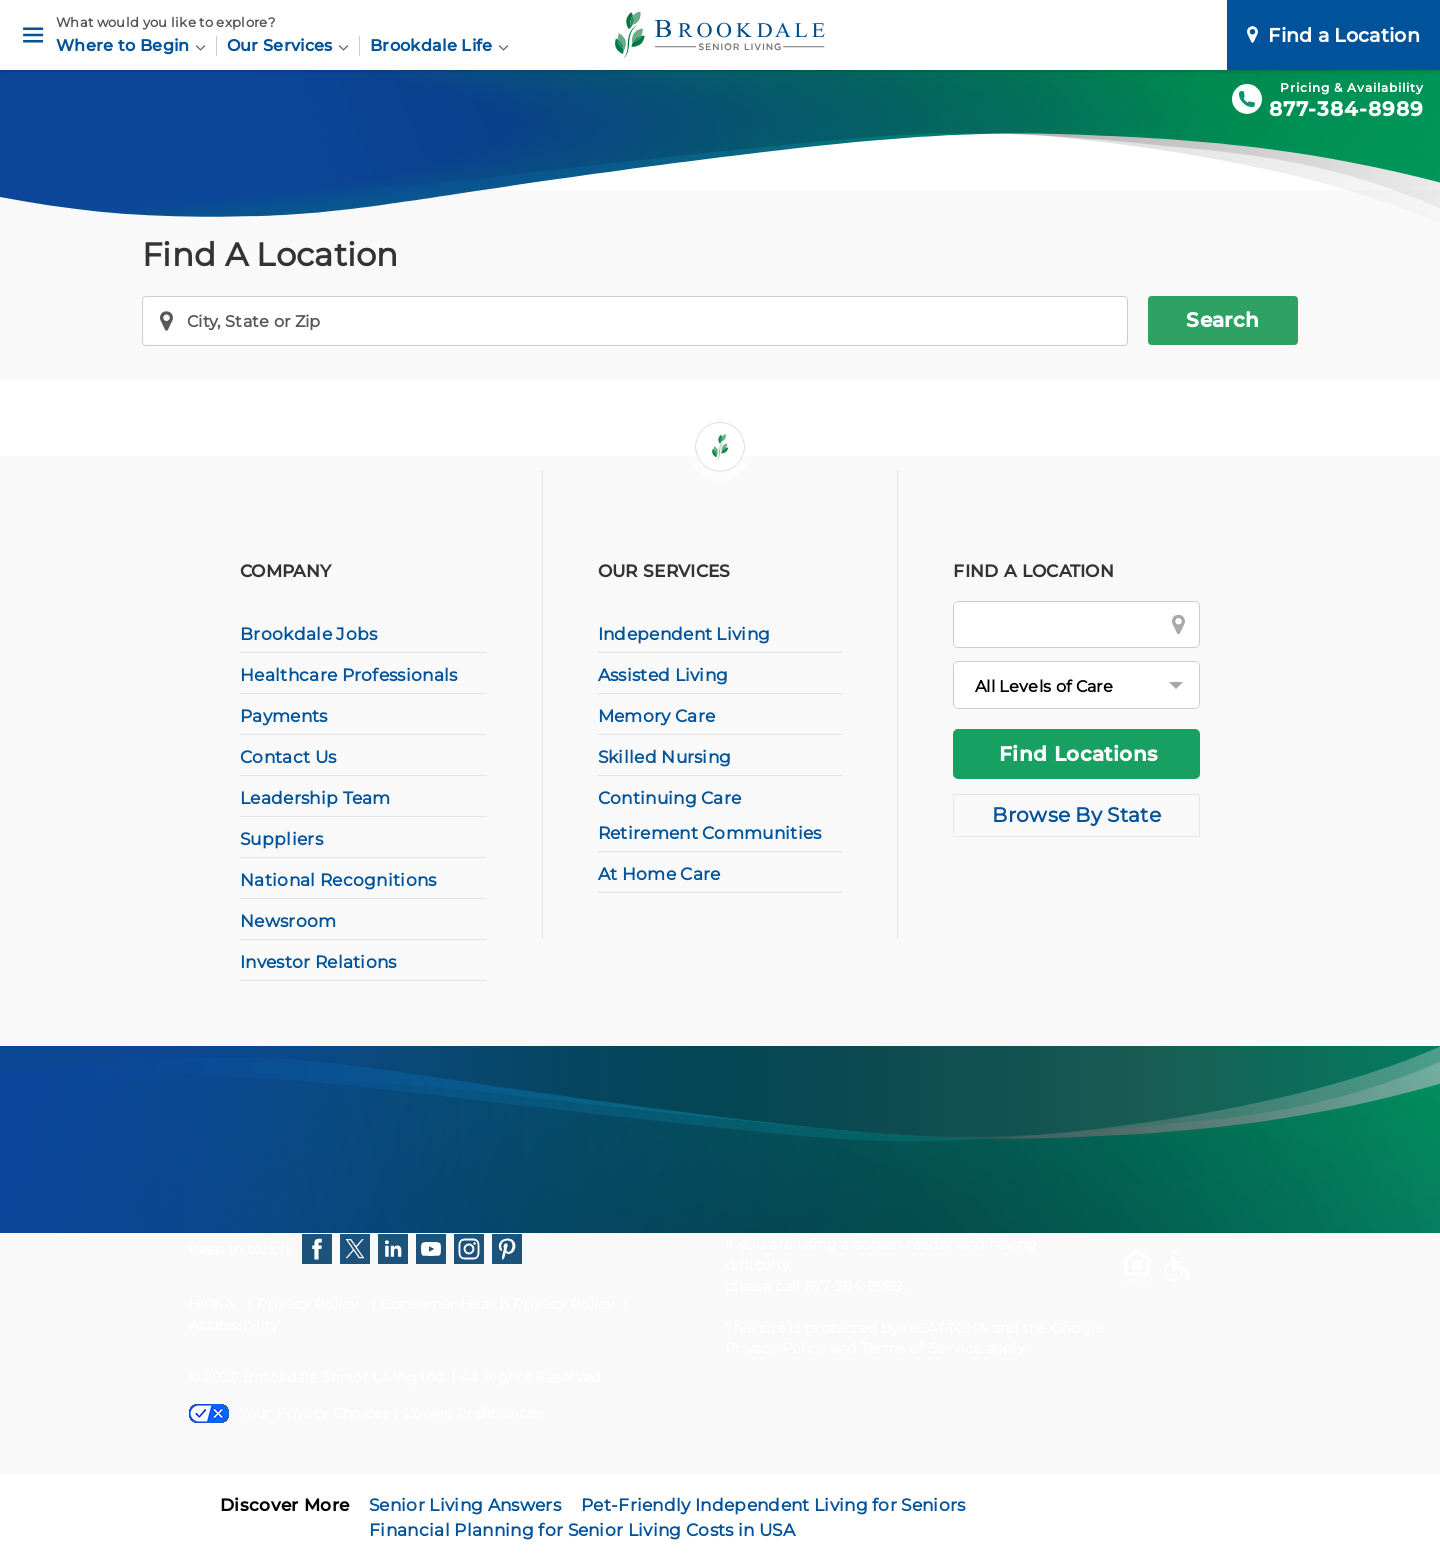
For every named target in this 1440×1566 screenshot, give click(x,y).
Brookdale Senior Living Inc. (347, 1377)
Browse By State (1076, 815)
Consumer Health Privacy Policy (497, 1304)
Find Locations (1078, 754)
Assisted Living (663, 675)
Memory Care (657, 716)
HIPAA (212, 1304)
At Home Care (659, 874)
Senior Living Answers (465, 1505)
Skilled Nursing (665, 757)
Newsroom (288, 921)
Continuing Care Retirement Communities (710, 815)
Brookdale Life (439, 45)
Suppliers (281, 839)
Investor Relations (318, 962)
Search (1222, 320)
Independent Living (684, 634)
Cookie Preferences (473, 1413)
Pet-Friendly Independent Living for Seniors (773, 1505)
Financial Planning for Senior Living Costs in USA (582, 1530)
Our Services (288, 45)
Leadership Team (315, 798)
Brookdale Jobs (308, 634)
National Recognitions (338, 880)
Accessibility (234, 1325)
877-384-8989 (1346, 109)
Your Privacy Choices (289, 1413)
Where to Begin (131, 45)
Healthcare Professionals (349, 675)
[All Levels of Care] (1076, 685)
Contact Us (288, 757)
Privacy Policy (307, 1304)
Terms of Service (921, 1348)
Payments (284, 716)
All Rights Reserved (530, 1377)
